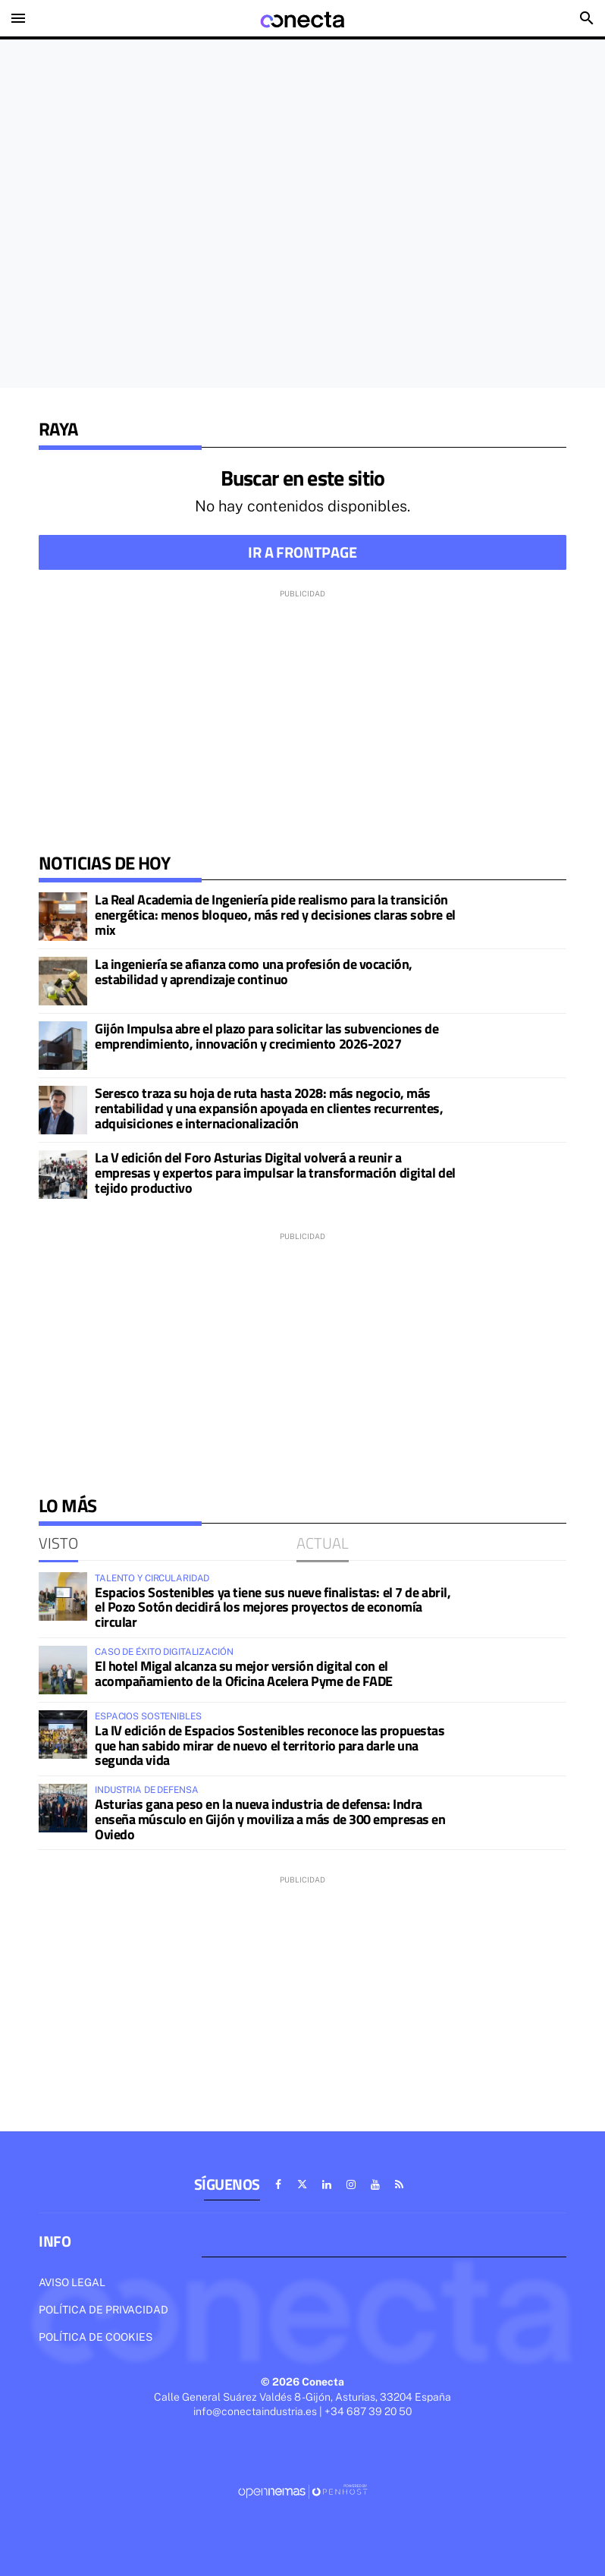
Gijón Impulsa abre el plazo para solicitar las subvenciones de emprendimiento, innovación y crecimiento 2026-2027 (266, 1036)
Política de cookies (95, 2337)
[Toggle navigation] (18, 18)
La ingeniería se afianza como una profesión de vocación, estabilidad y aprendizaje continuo (253, 971)
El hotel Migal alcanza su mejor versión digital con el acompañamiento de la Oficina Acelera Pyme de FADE (244, 1673)
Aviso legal (72, 2282)
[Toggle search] (587, 18)
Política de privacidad (103, 2310)
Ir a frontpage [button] (302, 552)
